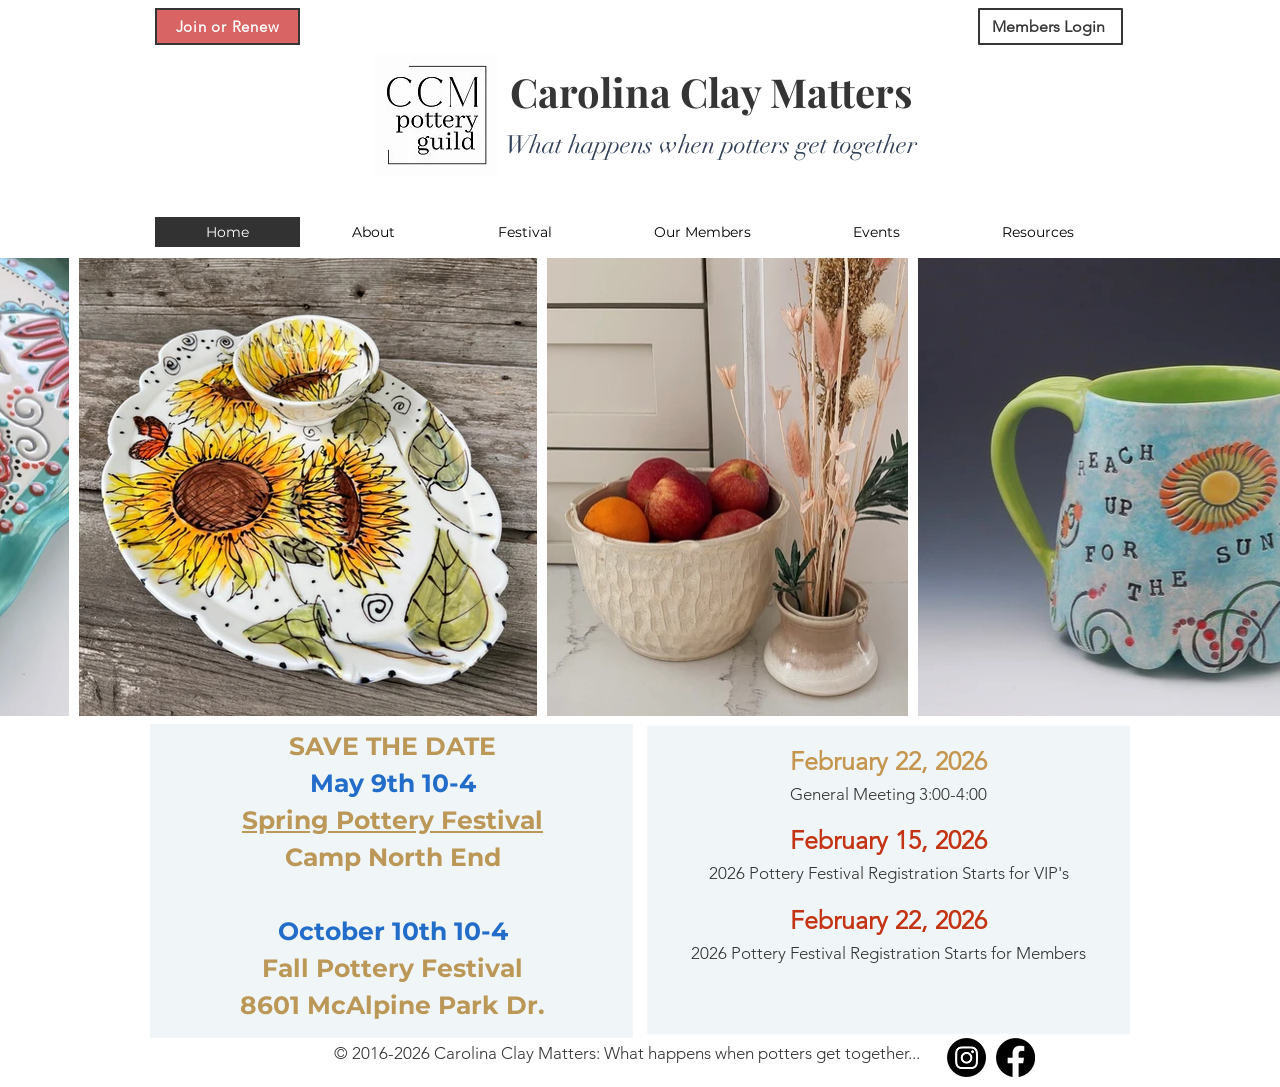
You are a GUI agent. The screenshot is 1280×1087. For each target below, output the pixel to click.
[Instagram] (966, 1057)
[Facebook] (1015, 1057)
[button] (373, 232)
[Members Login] (1050, 26)
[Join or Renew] (227, 26)
